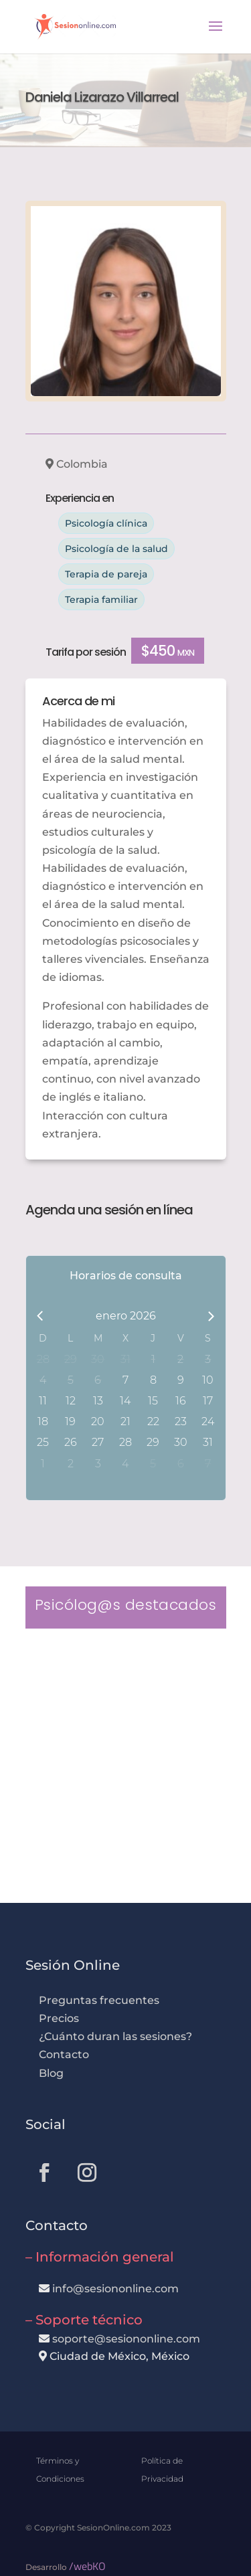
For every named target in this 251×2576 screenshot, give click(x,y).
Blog (51, 2073)
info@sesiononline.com (115, 2288)
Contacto (64, 2054)
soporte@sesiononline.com (126, 2338)
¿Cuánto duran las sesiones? (115, 2036)
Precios (59, 2018)
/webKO (87, 2566)
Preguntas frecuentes (99, 2000)
